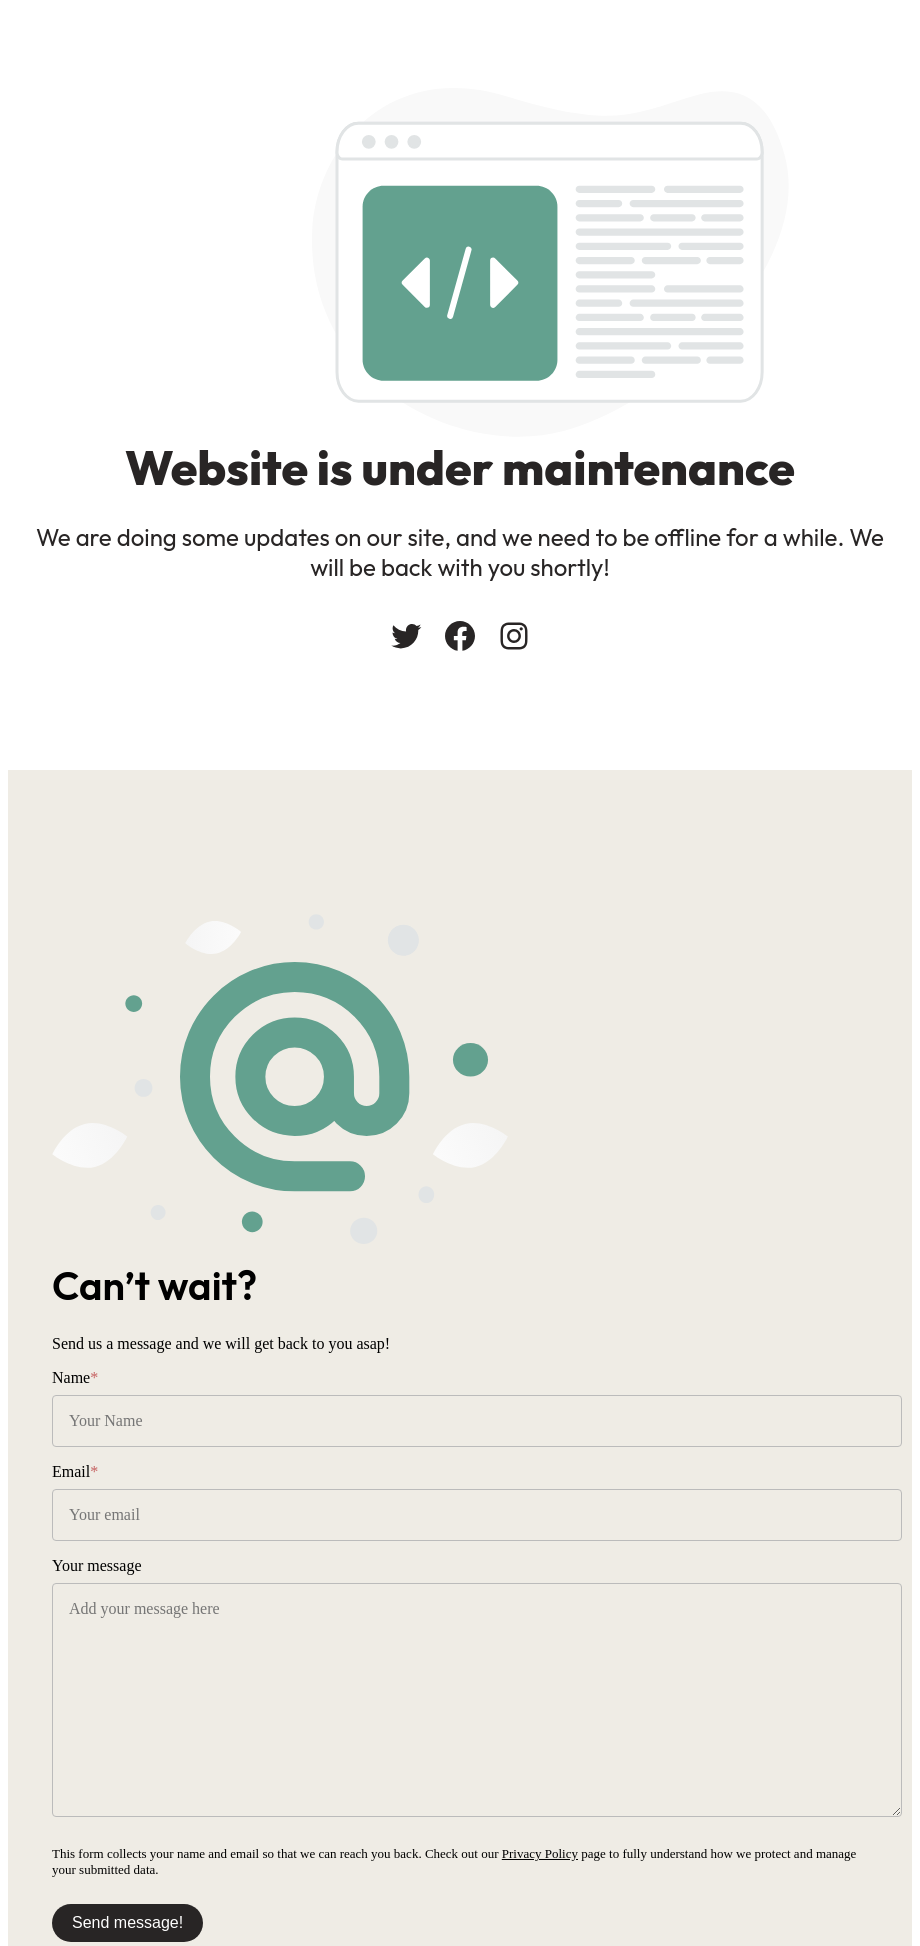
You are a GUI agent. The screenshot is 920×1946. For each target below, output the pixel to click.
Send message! (127, 1922)
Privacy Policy (540, 1853)
